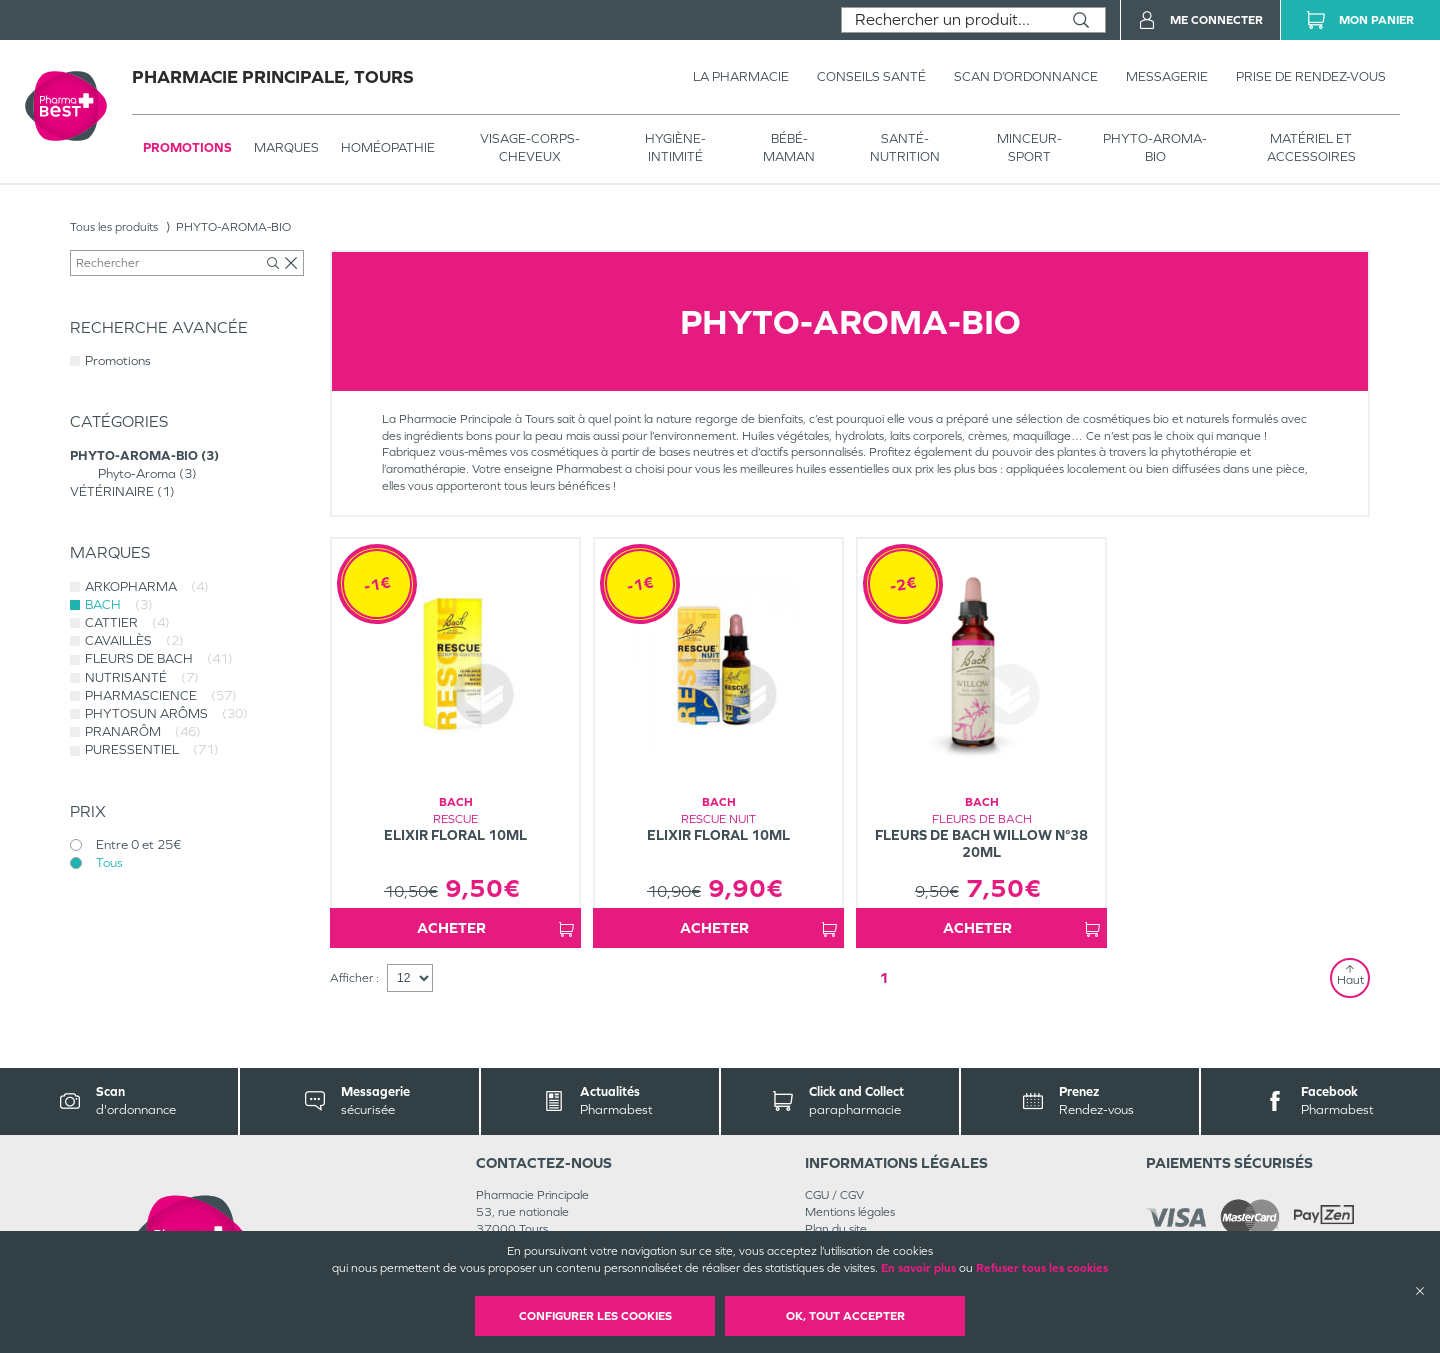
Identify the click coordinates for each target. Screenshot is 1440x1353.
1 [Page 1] (884, 977)
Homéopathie (388, 147)
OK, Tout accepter (845, 1316)
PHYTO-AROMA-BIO (1155, 147)
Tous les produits (114, 227)
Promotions (187, 147)
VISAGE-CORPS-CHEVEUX (530, 147)
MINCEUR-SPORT (1029, 147)
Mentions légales (850, 1212)
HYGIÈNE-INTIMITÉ (675, 147)
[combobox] (949, 20)
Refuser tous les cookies (1042, 1268)
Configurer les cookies (595, 1316)
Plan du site (836, 1229)
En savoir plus (918, 1268)
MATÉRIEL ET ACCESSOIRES (1311, 147)
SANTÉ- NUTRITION (905, 147)
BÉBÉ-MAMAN (789, 147)
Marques (286, 147)
